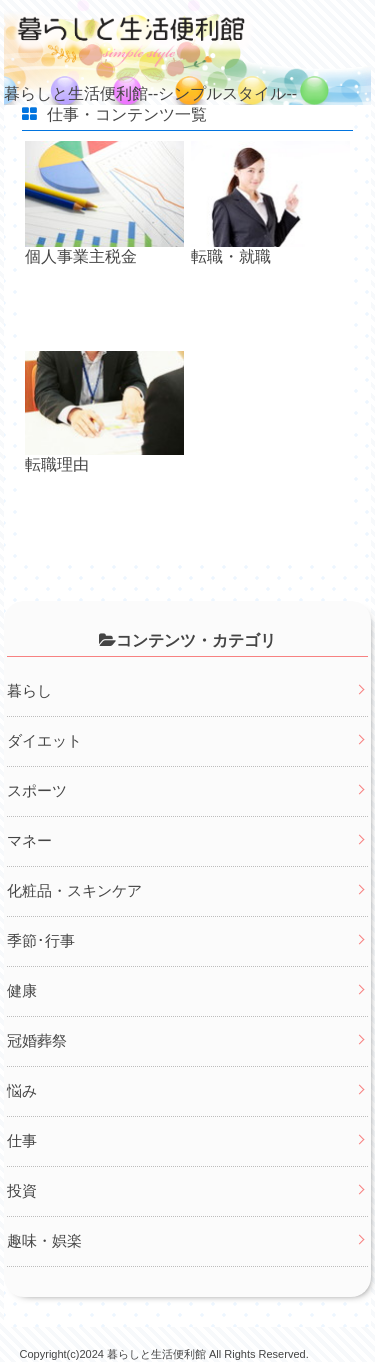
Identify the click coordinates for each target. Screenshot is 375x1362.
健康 (22, 990)
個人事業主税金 (81, 256)
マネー (29, 840)
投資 (22, 1190)
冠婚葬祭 (37, 1040)
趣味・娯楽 (44, 1240)
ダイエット (44, 740)
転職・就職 (231, 256)
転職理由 (57, 464)
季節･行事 (41, 940)
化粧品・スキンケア (74, 890)
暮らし (29, 690)
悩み (22, 1090)
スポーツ (37, 790)
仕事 (22, 1140)
